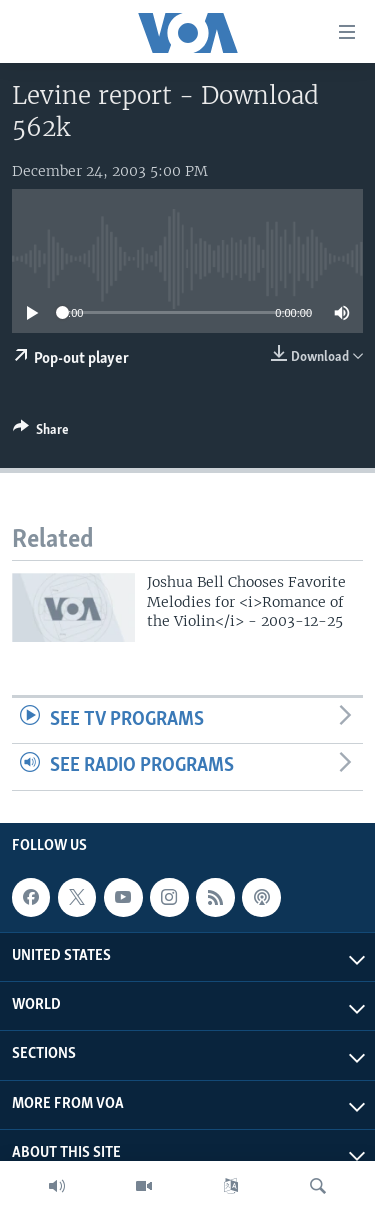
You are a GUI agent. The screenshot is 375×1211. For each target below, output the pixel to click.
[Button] (41, 433)
